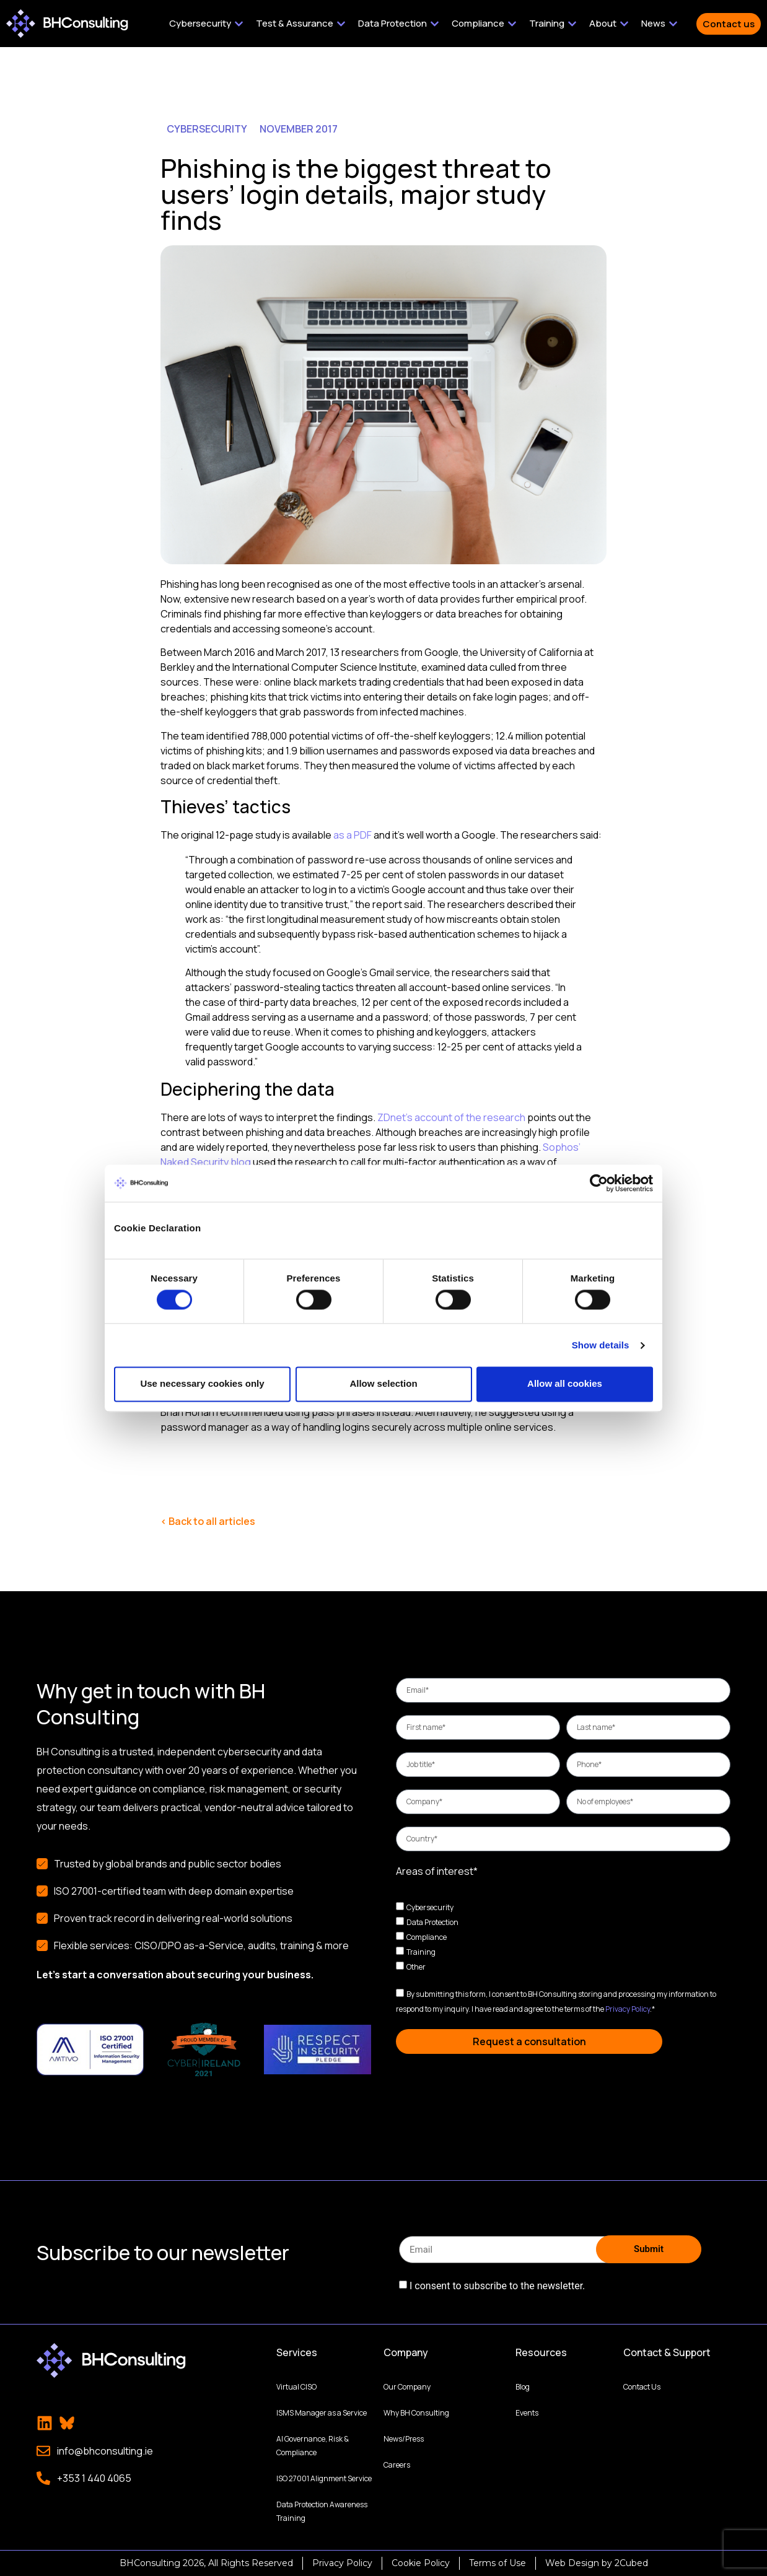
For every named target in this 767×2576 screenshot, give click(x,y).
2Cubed (631, 2563)
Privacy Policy (627, 2009)
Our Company (407, 2387)
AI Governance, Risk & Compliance (312, 2446)
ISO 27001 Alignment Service (324, 2478)
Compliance (426, 1937)
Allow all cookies (564, 1384)
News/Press (403, 2439)
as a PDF (352, 835)
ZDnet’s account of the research (451, 1117)
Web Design (572, 2563)
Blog (522, 2387)
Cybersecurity (430, 1907)
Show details (600, 1345)
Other (416, 1967)
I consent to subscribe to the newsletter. (497, 2286)
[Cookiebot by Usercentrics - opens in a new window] (599, 1183)
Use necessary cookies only (202, 1384)
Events (526, 2413)
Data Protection (432, 1922)
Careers (396, 2465)
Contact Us (641, 2387)
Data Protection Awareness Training (321, 2511)
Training (421, 1952)
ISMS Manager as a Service (321, 2413)
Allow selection (383, 1384)
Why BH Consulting (416, 2413)
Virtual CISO (296, 2387)
